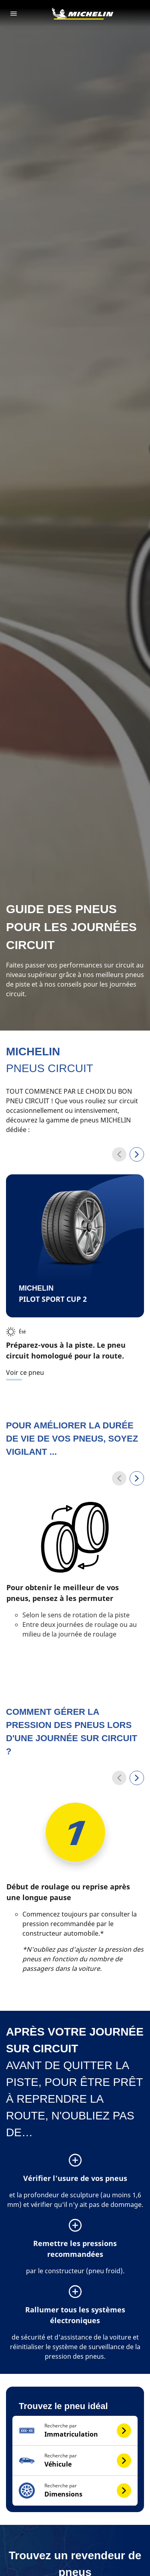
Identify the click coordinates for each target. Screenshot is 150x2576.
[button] (75, 2431)
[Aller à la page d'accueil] (82, 13)
